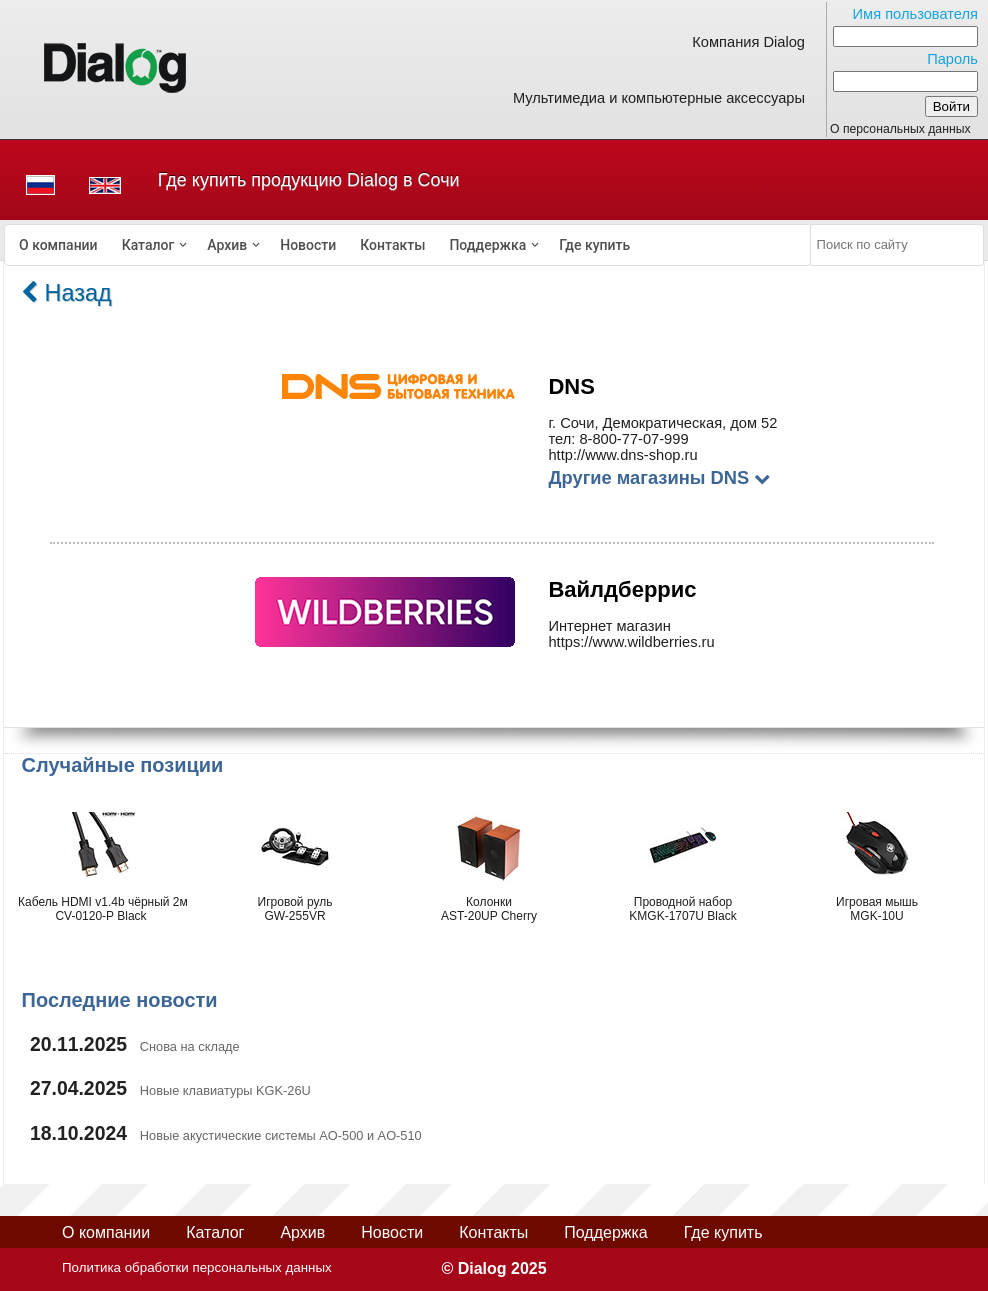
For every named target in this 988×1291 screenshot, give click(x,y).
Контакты (392, 245)
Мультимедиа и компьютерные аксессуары (659, 98)
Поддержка (487, 245)
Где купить (594, 245)
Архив (227, 245)
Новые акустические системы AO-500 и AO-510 (281, 1135)
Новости (308, 245)
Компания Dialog (748, 42)
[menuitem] (58, 245)
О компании (58, 245)
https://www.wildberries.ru (631, 642)
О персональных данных (900, 129)
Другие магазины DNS (659, 477)
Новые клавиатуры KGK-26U (225, 1090)
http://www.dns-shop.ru (622, 455)
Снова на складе (190, 1046)
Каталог (148, 245)
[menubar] (408, 245)
